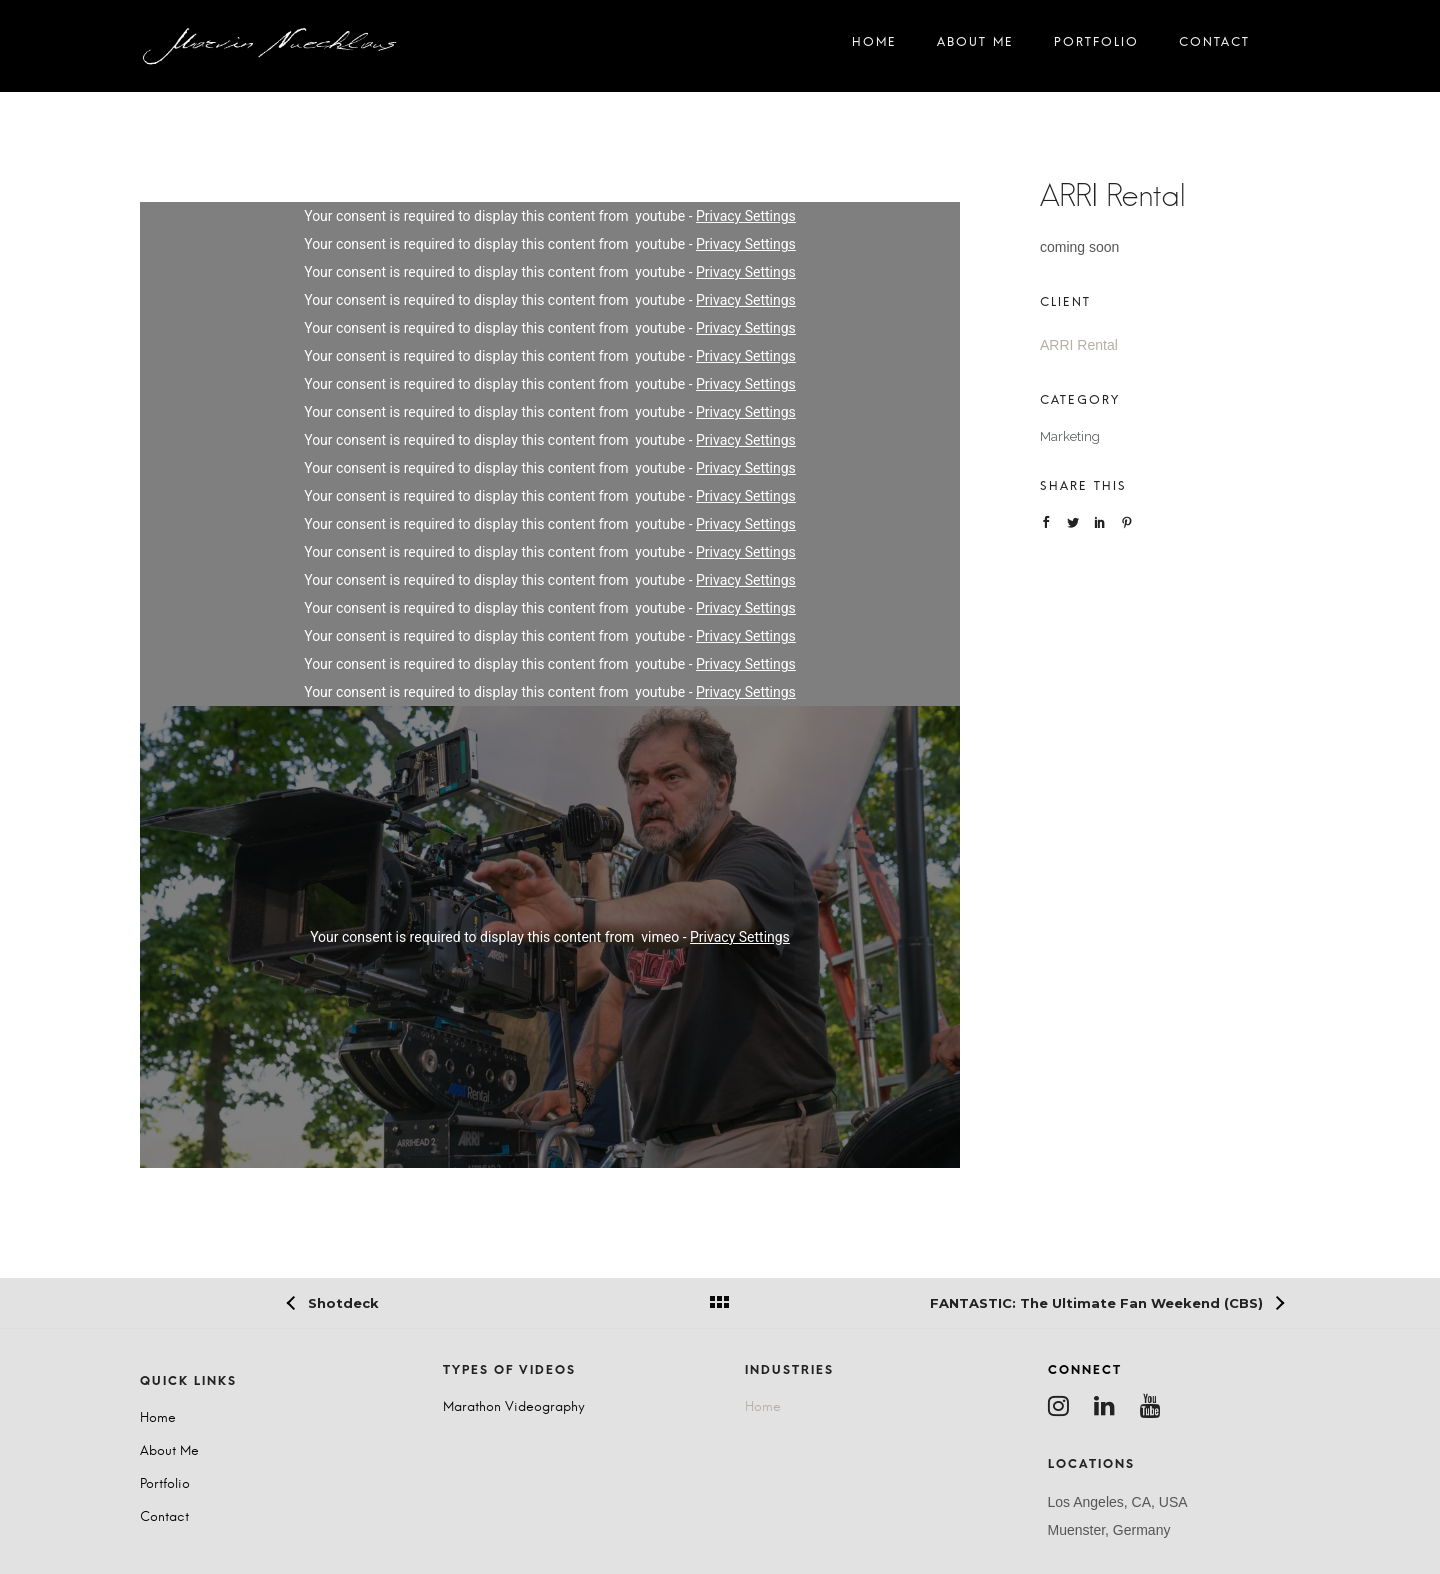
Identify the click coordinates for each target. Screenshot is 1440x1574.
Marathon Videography (514, 1407)
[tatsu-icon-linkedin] (1109, 1406)
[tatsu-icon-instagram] (1063, 1406)
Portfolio (1096, 46)
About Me (975, 46)
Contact (1214, 46)
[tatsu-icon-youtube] (1155, 1406)
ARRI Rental (1079, 345)
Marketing (1070, 436)
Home (874, 46)
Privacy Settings (746, 216)
